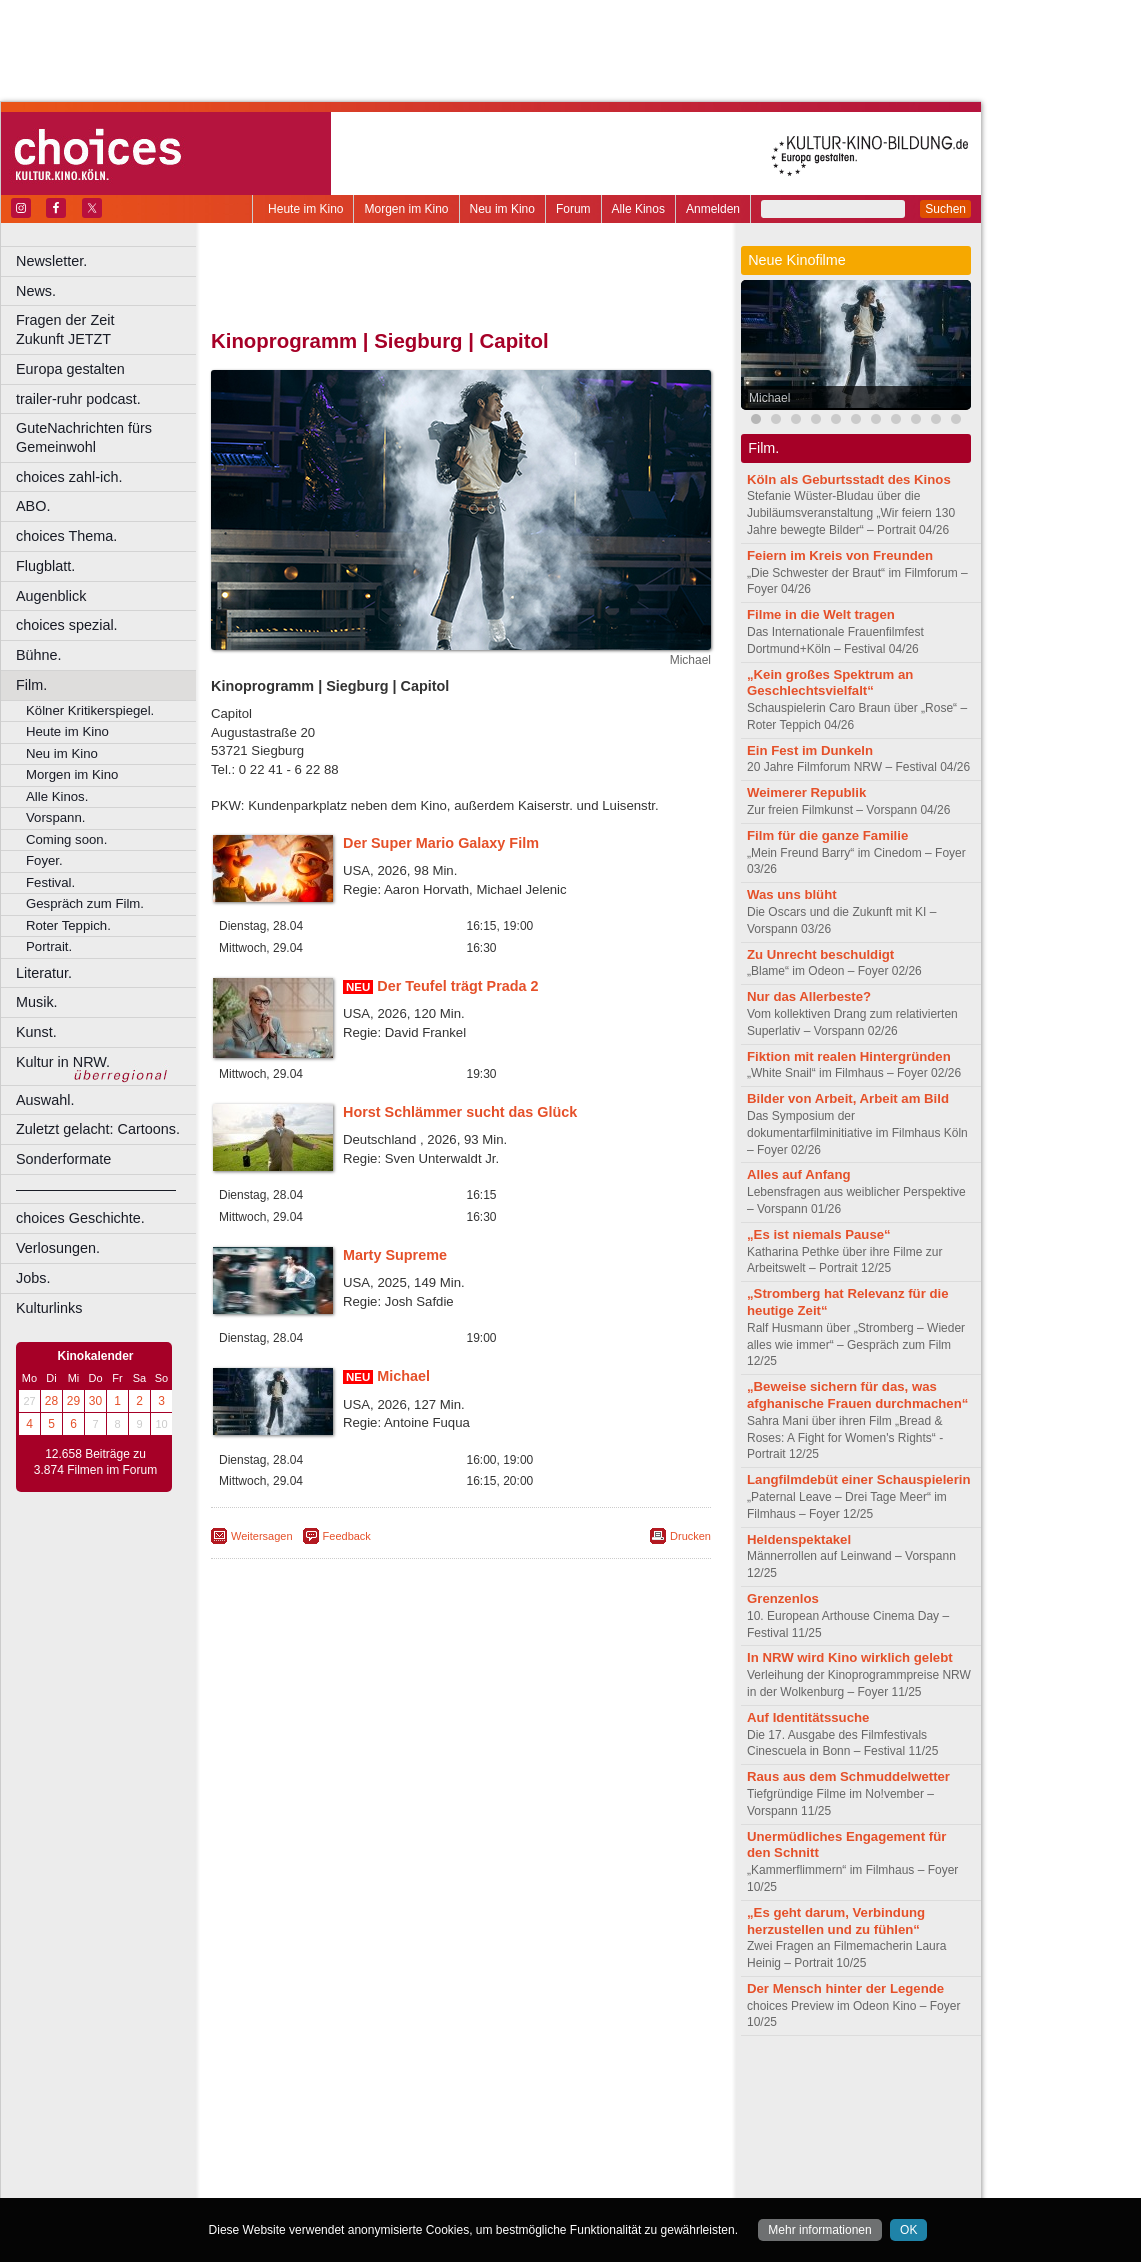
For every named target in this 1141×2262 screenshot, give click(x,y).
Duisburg (609, 2118)
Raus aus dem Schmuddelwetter (848, 1776)
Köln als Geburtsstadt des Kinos (849, 479)
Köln (605, 2135)
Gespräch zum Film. (85, 903)
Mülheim (456, 2151)
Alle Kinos (638, 209)
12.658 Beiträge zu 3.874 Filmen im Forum (95, 1462)
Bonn (351, 2118)
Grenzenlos (783, 1598)
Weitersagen (262, 1536)
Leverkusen (357, 2151)
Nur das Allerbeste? (809, 996)
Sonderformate (63, 1159)
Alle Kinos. (57, 796)
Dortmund (487, 2118)
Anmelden (713, 209)
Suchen (945, 209)
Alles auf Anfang (799, 1174)
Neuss (503, 2151)
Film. (31, 685)
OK (908, 2230)
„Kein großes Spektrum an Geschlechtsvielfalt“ (830, 683)
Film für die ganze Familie (827, 835)
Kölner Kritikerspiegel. (90, 710)
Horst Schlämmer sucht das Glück (460, 1112)
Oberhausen (560, 2151)
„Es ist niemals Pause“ (819, 1234)
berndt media (375, 2084)
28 (51, 1401)
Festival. (50, 882)
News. (36, 291)
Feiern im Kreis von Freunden (840, 555)
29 (73, 1401)
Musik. (37, 1002)
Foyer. (44, 860)
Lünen (410, 2151)
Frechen (364, 2135)
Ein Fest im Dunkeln (810, 750)
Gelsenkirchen (430, 2135)
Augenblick (51, 596)
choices (354, 2101)
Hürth (571, 2135)
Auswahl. (45, 1100)
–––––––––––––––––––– (96, 1189)
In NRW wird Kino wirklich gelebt (850, 1657)
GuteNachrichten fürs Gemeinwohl (84, 437)
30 (95, 1401)
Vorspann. (55, 817)
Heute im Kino (305, 209)
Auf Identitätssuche (808, 1717)
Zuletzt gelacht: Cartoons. (98, 1129)
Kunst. (36, 1032)
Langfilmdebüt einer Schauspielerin (859, 1479)
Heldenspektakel (799, 1539)
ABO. (33, 506)
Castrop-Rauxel (412, 2118)
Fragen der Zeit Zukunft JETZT (108, 329)
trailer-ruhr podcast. (78, 399)
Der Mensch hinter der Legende (845, 1988)
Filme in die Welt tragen (821, 614)
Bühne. (39, 655)
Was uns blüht (792, 894)
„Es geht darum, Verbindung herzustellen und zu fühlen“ (836, 1921)
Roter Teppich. (68, 925)
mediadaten (623, 2084)
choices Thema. (66, 536)
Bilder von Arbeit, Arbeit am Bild (848, 1098)
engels (401, 2101)
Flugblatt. (45, 566)
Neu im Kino (502, 209)
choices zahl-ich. (69, 477)
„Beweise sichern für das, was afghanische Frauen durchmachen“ (857, 1395)
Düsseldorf (549, 2118)
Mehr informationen (819, 2230)
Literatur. (44, 973)
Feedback (347, 1536)
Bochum (308, 2118)
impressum (449, 2084)
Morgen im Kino (406, 209)
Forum (573, 209)
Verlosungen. (58, 1248)
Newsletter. (51, 261)
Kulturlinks (49, 1308)
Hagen (493, 2135)
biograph (300, 2101)
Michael (403, 1376)
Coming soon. (66, 839)
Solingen (466, 2168)
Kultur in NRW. (63, 1062)
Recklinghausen (393, 2168)
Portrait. (49, 946)
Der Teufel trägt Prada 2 (457, 986)
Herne (534, 2135)
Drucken (690, 1536)
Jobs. (33, 1278)
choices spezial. (67, 625)
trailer (461, 2101)
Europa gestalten (70, 369)
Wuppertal (544, 2168)
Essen (318, 2135)
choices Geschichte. (80, 1218)
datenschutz (520, 2084)
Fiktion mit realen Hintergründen (849, 1056)
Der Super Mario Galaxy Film (441, 843)
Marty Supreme (395, 1255)
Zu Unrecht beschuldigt (820, 954)
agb (573, 2084)
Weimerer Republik (806, 792)
